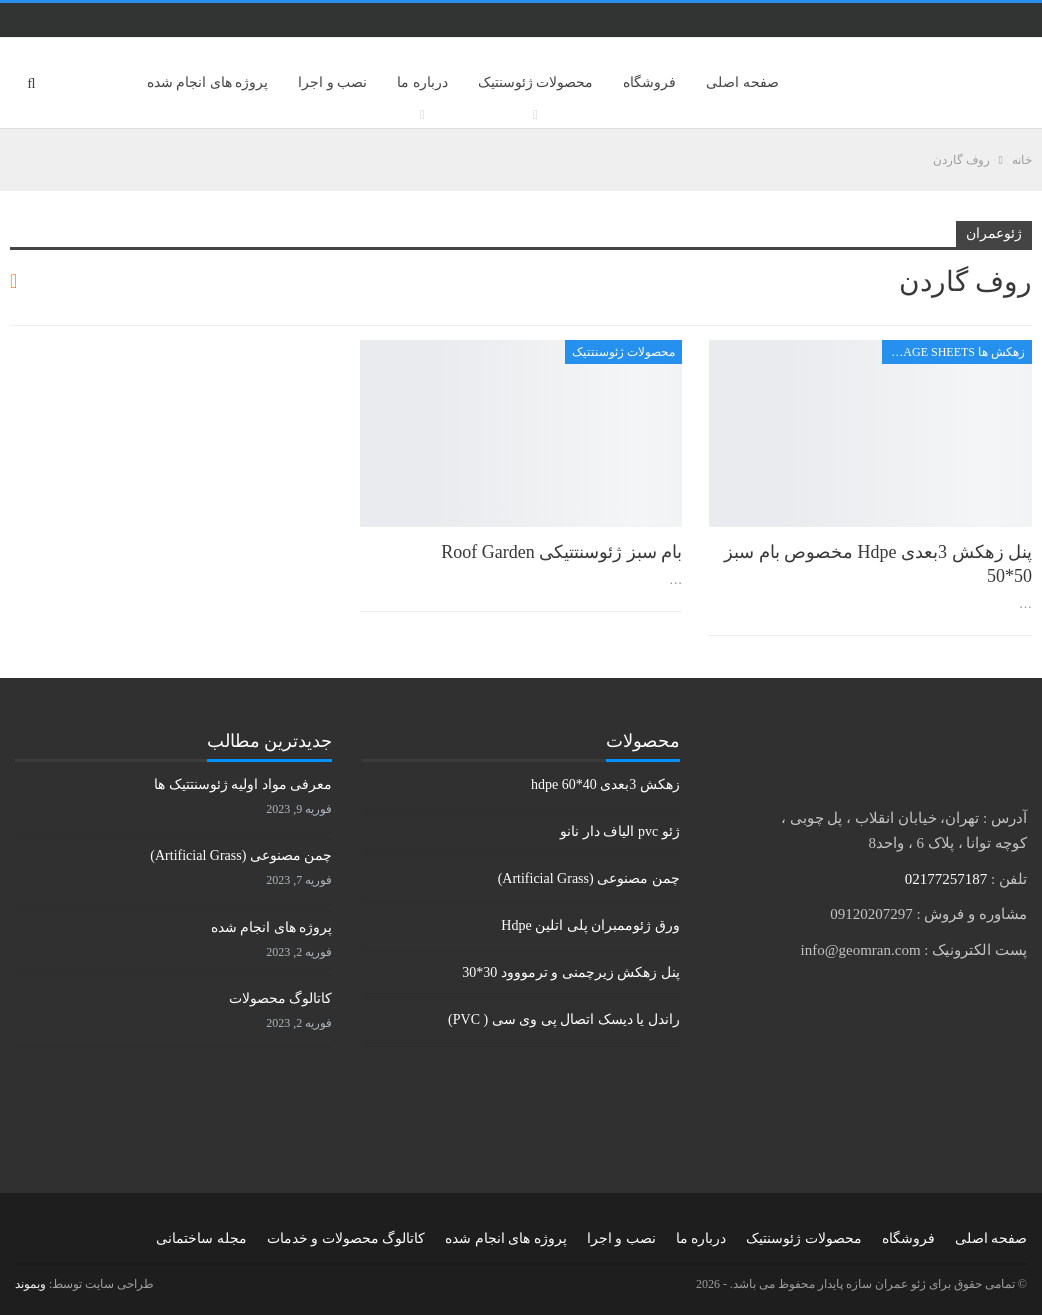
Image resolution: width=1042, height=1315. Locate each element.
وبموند (30, 1284)
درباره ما (422, 82)
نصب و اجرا (332, 82)
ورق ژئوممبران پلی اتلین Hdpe (590, 925)
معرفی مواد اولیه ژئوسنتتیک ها (243, 784)
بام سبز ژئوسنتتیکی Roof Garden (561, 552)
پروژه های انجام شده (208, 82)
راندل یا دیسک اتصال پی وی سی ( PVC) (564, 1019)
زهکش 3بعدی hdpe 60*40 (605, 784)
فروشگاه (649, 82)
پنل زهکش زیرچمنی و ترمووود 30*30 (571, 972)
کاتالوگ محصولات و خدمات (346, 1238)
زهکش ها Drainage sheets (953, 352)
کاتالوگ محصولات (281, 998)
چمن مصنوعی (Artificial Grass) (589, 878)
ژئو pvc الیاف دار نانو (619, 831)
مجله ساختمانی (201, 1238)
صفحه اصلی (742, 82)
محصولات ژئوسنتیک (536, 82)
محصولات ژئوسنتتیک (623, 352)
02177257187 (946, 879)
